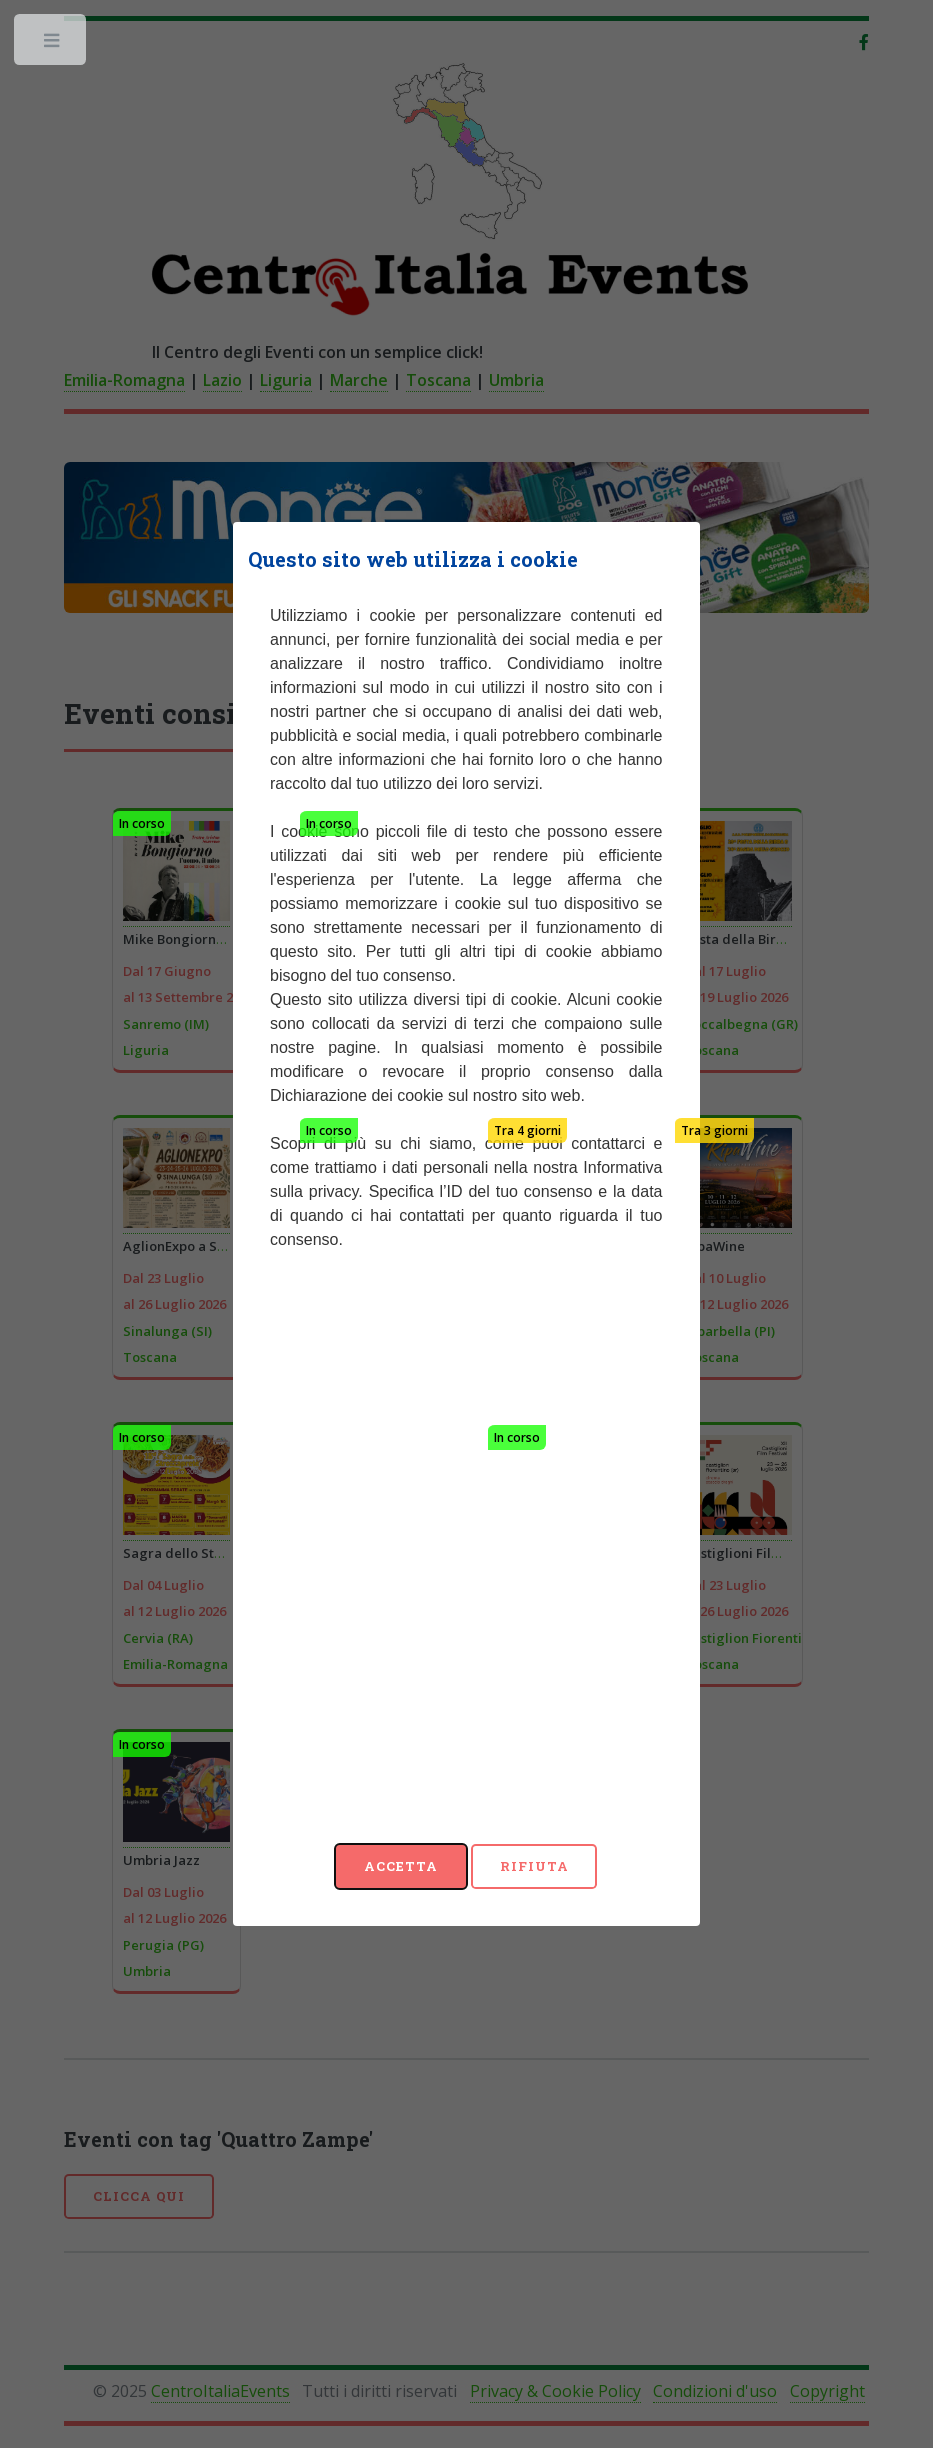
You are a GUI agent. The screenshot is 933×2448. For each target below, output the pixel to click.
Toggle (52, 45)
